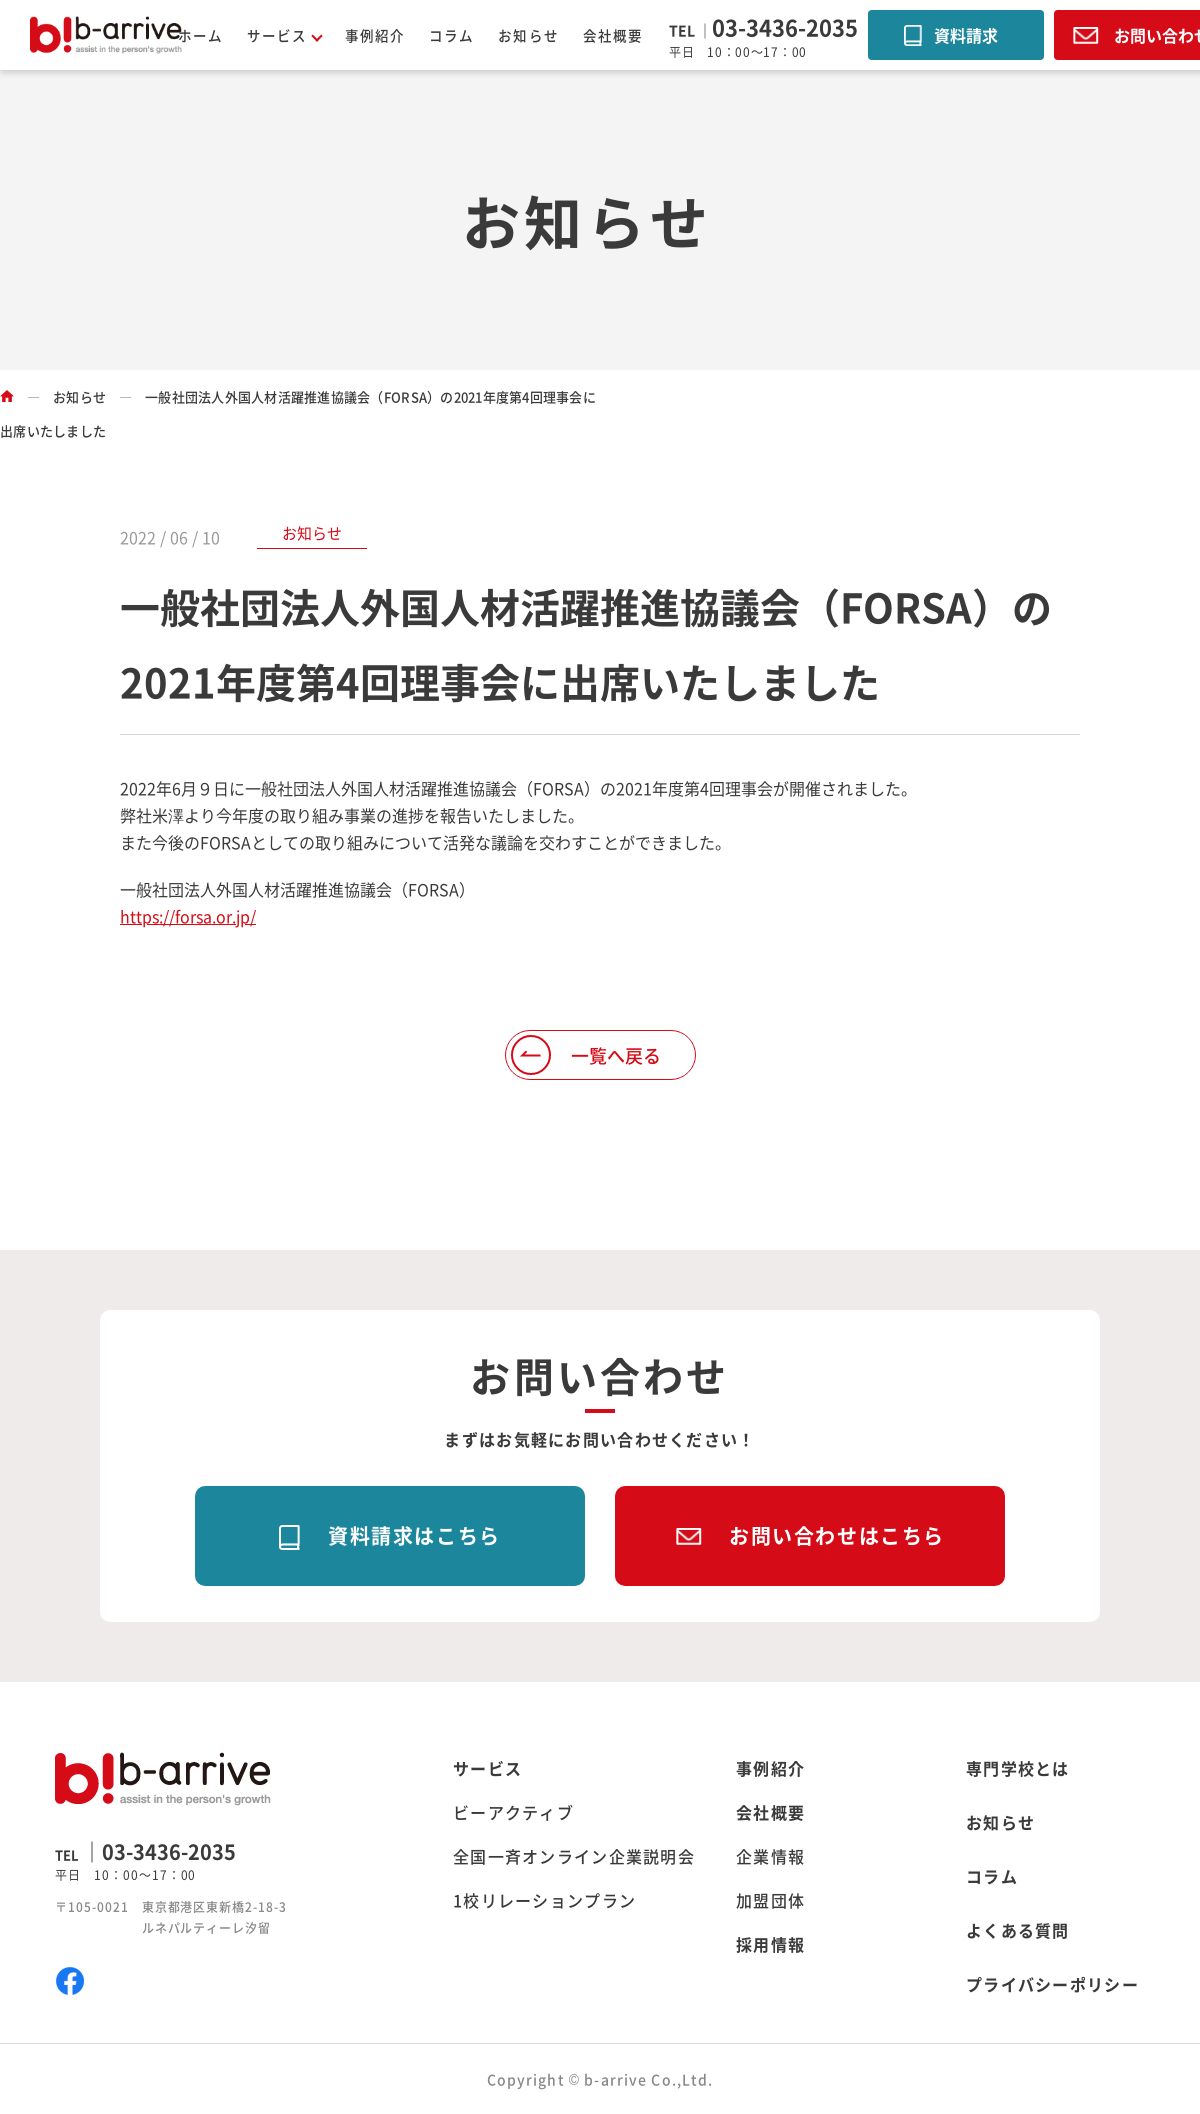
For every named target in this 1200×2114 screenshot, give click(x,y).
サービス (487, 1768)
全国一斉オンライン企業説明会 (574, 1856)
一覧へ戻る (616, 1055)
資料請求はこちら (414, 1535)
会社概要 (613, 35)
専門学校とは (1018, 1768)
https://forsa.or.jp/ (188, 916)
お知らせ (528, 35)
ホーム (200, 35)
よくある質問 (1018, 1930)
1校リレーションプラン (544, 1900)
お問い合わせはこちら (837, 1535)
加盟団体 (770, 1900)
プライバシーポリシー (1052, 1984)
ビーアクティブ (513, 1812)
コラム (451, 35)
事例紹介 (375, 35)
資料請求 (966, 35)
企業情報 (770, 1856)
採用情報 (770, 1944)
